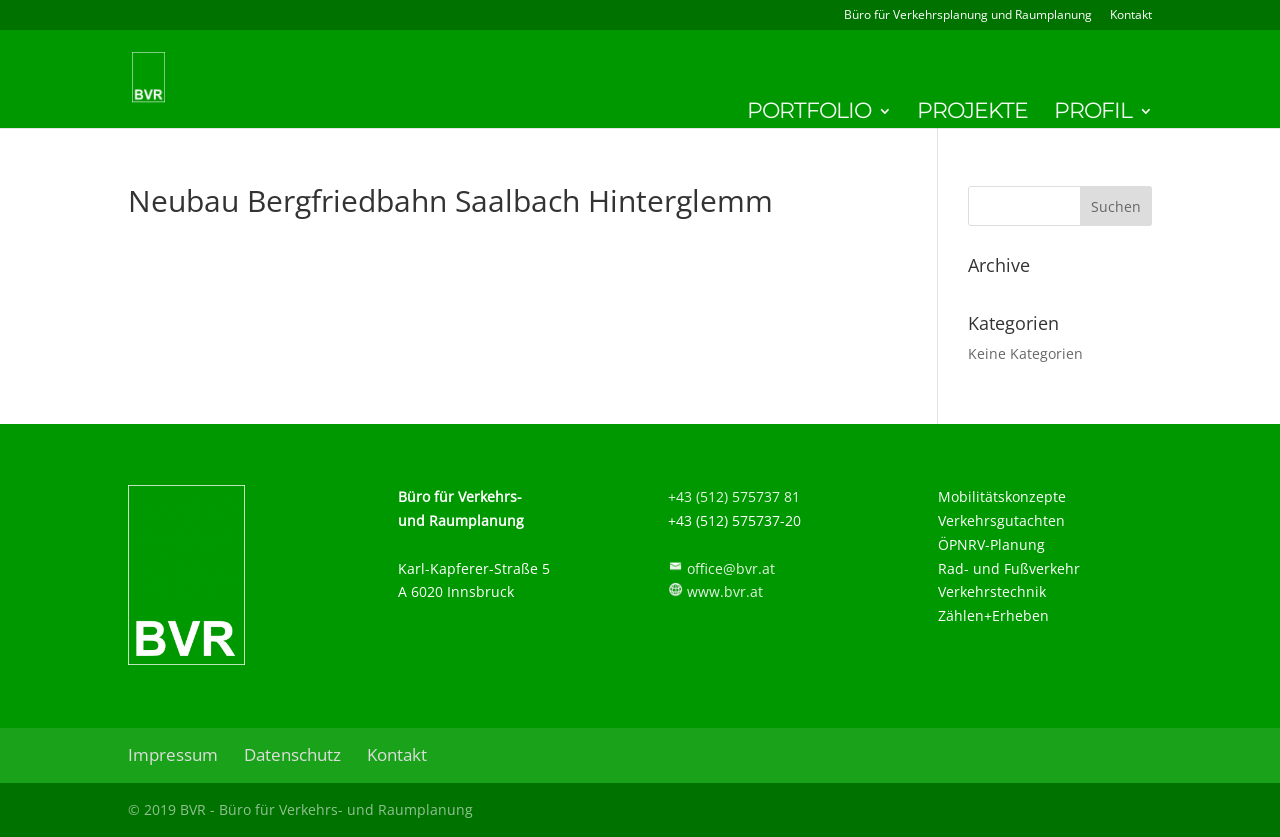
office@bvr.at (731, 568)
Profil (1093, 114)
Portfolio (809, 114)
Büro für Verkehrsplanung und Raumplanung (968, 16)
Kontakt (1131, 16)
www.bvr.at (725, 591)
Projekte (972, 114)
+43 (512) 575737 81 (734, 496)
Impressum (173, 754)
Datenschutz (292, 754)
